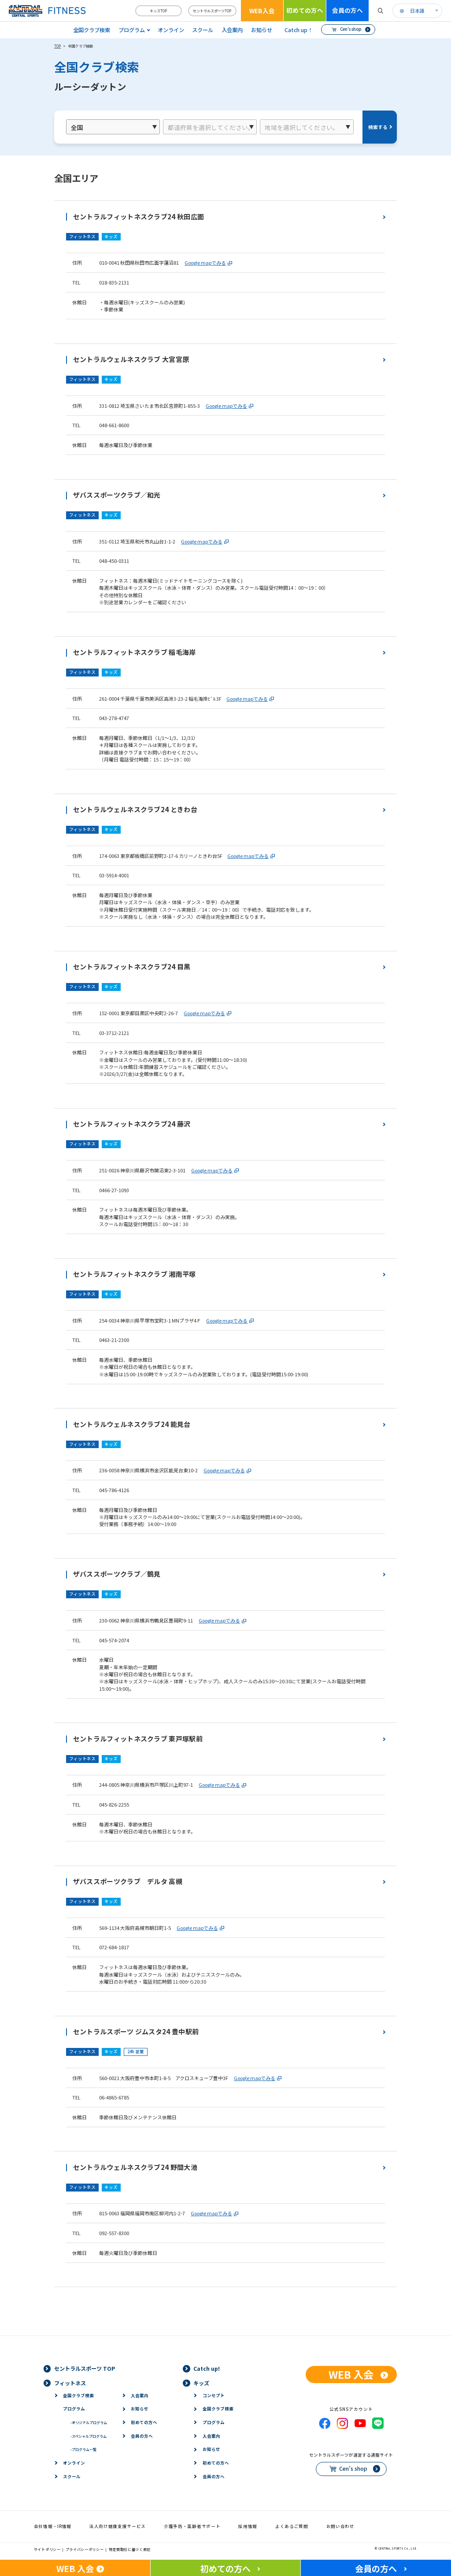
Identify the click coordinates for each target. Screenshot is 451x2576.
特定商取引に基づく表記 (130, 2549)
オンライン (171, 30)
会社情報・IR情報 (52, 2526)
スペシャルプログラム (88, 2436)
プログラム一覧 (83, 2449)
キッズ (201, 2383)
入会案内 (232, 30)
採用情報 (247, 2526)
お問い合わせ (340, 2526)
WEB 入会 (351, 2374)
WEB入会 (262, 10)
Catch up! (206, 2369)
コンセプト (214, 2395)
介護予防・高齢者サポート (192, 2526)
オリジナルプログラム (88, 2422)
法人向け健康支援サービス (117, 2526)
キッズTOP (158, 10)
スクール (202, 30)
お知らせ (261, 30)
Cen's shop (350, 29)
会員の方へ (347, 10)
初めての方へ (304, 10)
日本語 (417, 10)
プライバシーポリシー (85, 2549)
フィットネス (70, 2383)
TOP (57, 45)
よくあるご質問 (291, 2526)
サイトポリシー (47, 2549)
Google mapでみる (205, 262)
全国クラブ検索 (91, 30)
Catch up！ (299, 30)
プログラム (74, 2409)
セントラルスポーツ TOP (84, 2369)
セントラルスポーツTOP (212, 10)
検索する (378, 126)
